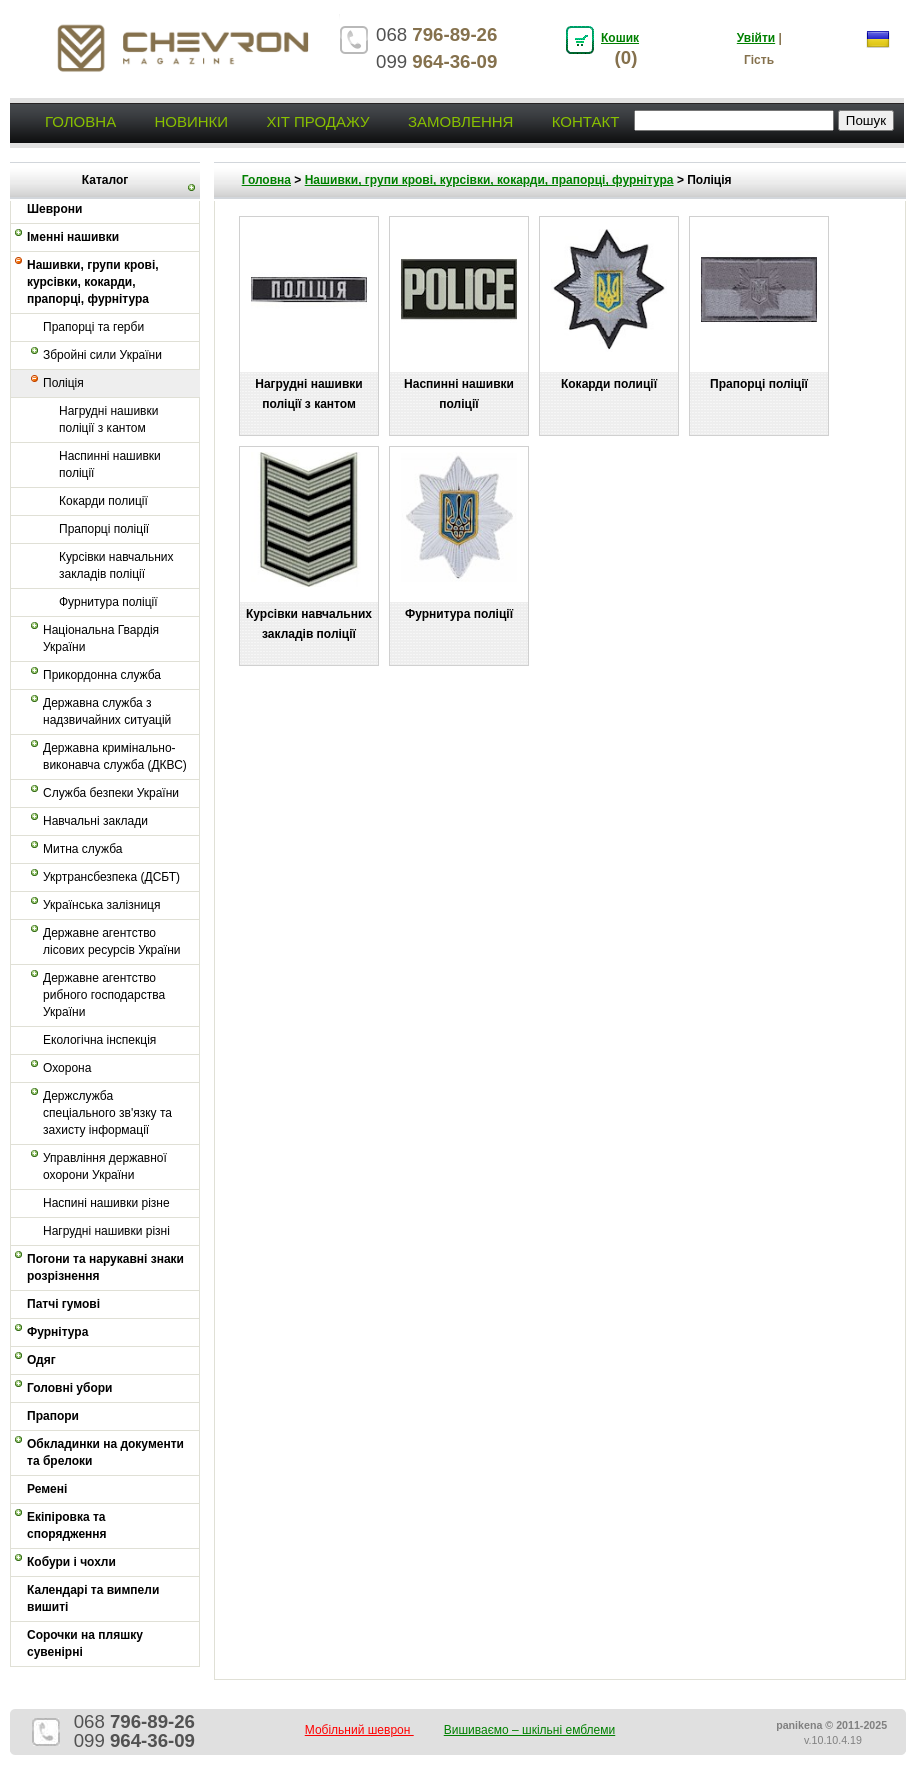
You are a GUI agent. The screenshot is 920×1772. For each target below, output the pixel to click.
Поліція (63, 383)
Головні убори (69, 1388)
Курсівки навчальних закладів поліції (116, 565)
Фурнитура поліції (108, 602)
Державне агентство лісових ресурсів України (112, 941)
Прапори (53, 1416)
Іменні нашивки (73, 237)
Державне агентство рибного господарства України (104, 995)
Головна (80, 121)
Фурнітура (57, 1332)
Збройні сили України (102, 355)
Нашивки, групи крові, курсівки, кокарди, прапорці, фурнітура (93, 282)
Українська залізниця (101, 905)
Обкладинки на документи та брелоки (105, 1452)
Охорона (67, 1068)
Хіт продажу (317, 121)
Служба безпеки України (111, 793)
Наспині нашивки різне (106, 1203)
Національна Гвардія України (101, 638)
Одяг (41, 1360)
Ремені (47, 1489)
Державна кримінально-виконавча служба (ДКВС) (115, 756)
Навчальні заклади (95, 821)
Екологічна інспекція (99, 1040)
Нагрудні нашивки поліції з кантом (108, 419)
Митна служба (82, 849)
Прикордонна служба (102, 675)
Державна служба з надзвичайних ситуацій (107, 711)
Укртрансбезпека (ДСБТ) (111, 877)
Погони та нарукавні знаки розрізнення (105, 1267)
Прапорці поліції (104, 529)
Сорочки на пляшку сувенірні (85, 1643)
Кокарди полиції (103, 501)
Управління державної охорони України (105, 1166)
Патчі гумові (63, 1304)
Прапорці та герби (93, 327)
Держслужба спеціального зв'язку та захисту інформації (107, 1113)
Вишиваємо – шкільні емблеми (530, 1730)
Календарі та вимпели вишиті (93, 1598)
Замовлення (460, 121)
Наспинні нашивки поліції (110, 464)
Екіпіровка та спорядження (67, 1525)
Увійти (756, 38)
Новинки (191, 121)
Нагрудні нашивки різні (106, 1231)
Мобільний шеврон (359, 1730)
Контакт (586, 121)
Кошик (620, 38)
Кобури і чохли (71, 1562)
